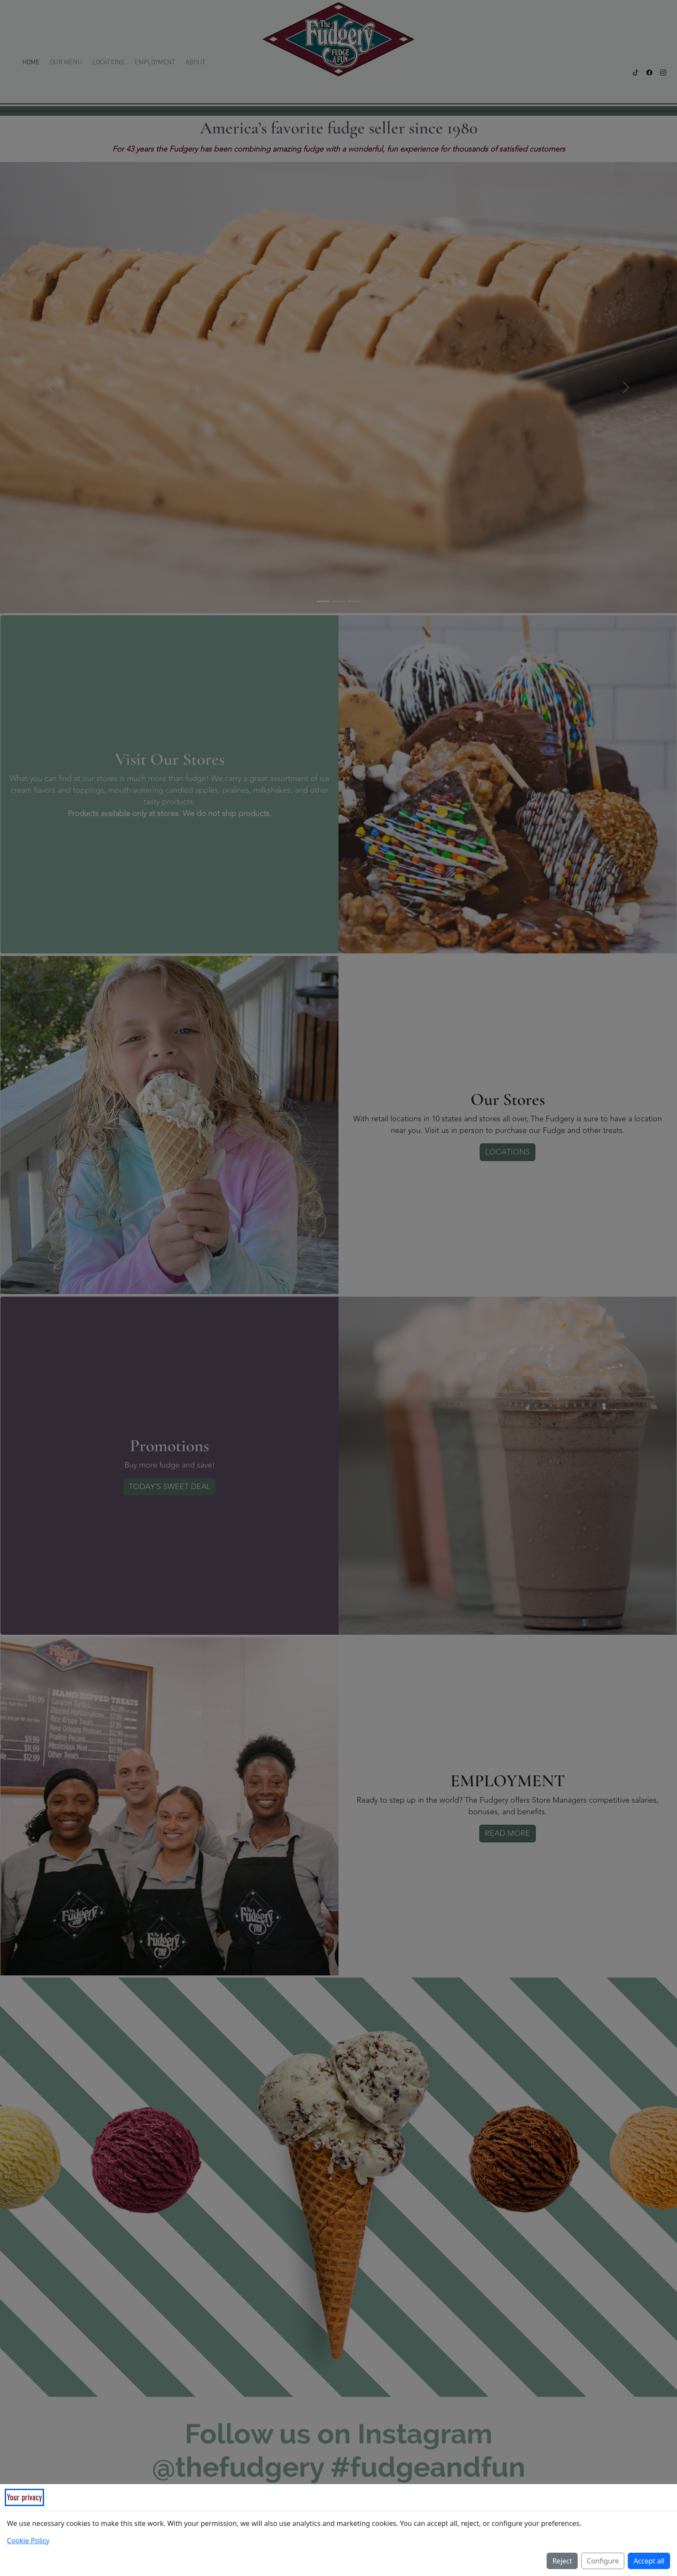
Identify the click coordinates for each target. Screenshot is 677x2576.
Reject (562, 2561)
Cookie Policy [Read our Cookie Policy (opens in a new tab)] (28, 2540)
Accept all (648, 2561)
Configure (603, 2561)
